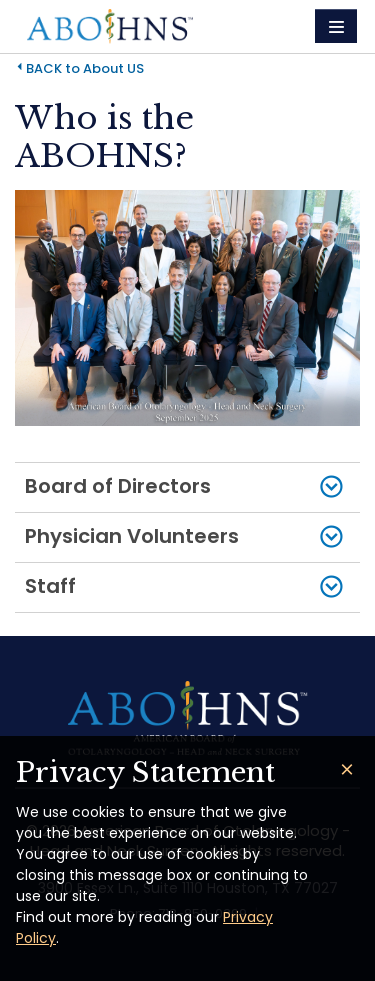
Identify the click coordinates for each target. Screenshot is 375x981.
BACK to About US (85, 68)
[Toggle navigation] (336, 26)
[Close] (347, 769)
